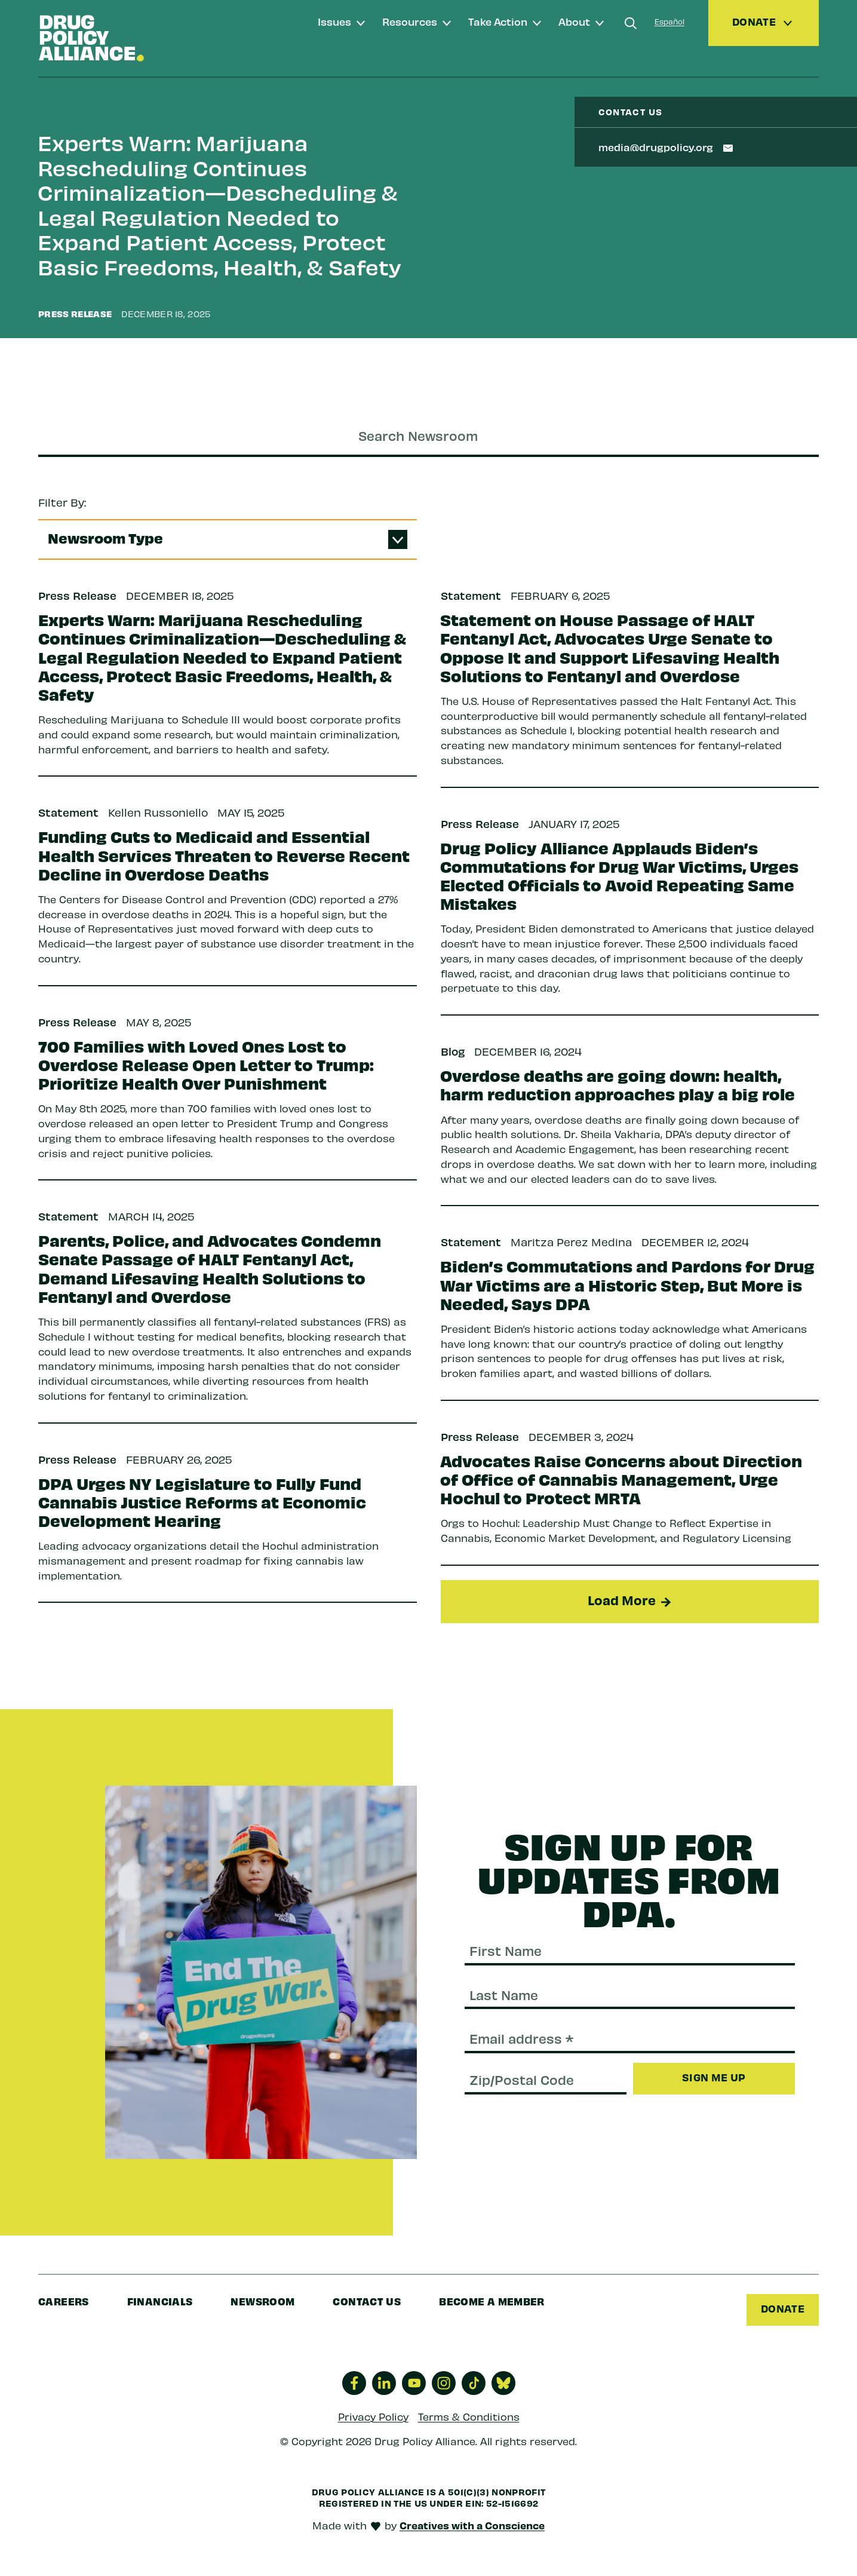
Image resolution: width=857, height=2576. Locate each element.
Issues (334, 21)
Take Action (497, 21)
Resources (409, 21)
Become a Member (492, 2301)
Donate (782, 2308)
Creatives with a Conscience (472, 2525)
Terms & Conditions (469, 2416)
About (574, 21)
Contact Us (367, 2301)
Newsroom (262, 2301)
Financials (160, 2301)
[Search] (631, 23)
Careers (63, 2301)
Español (669, 21)
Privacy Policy (373, 2416)
